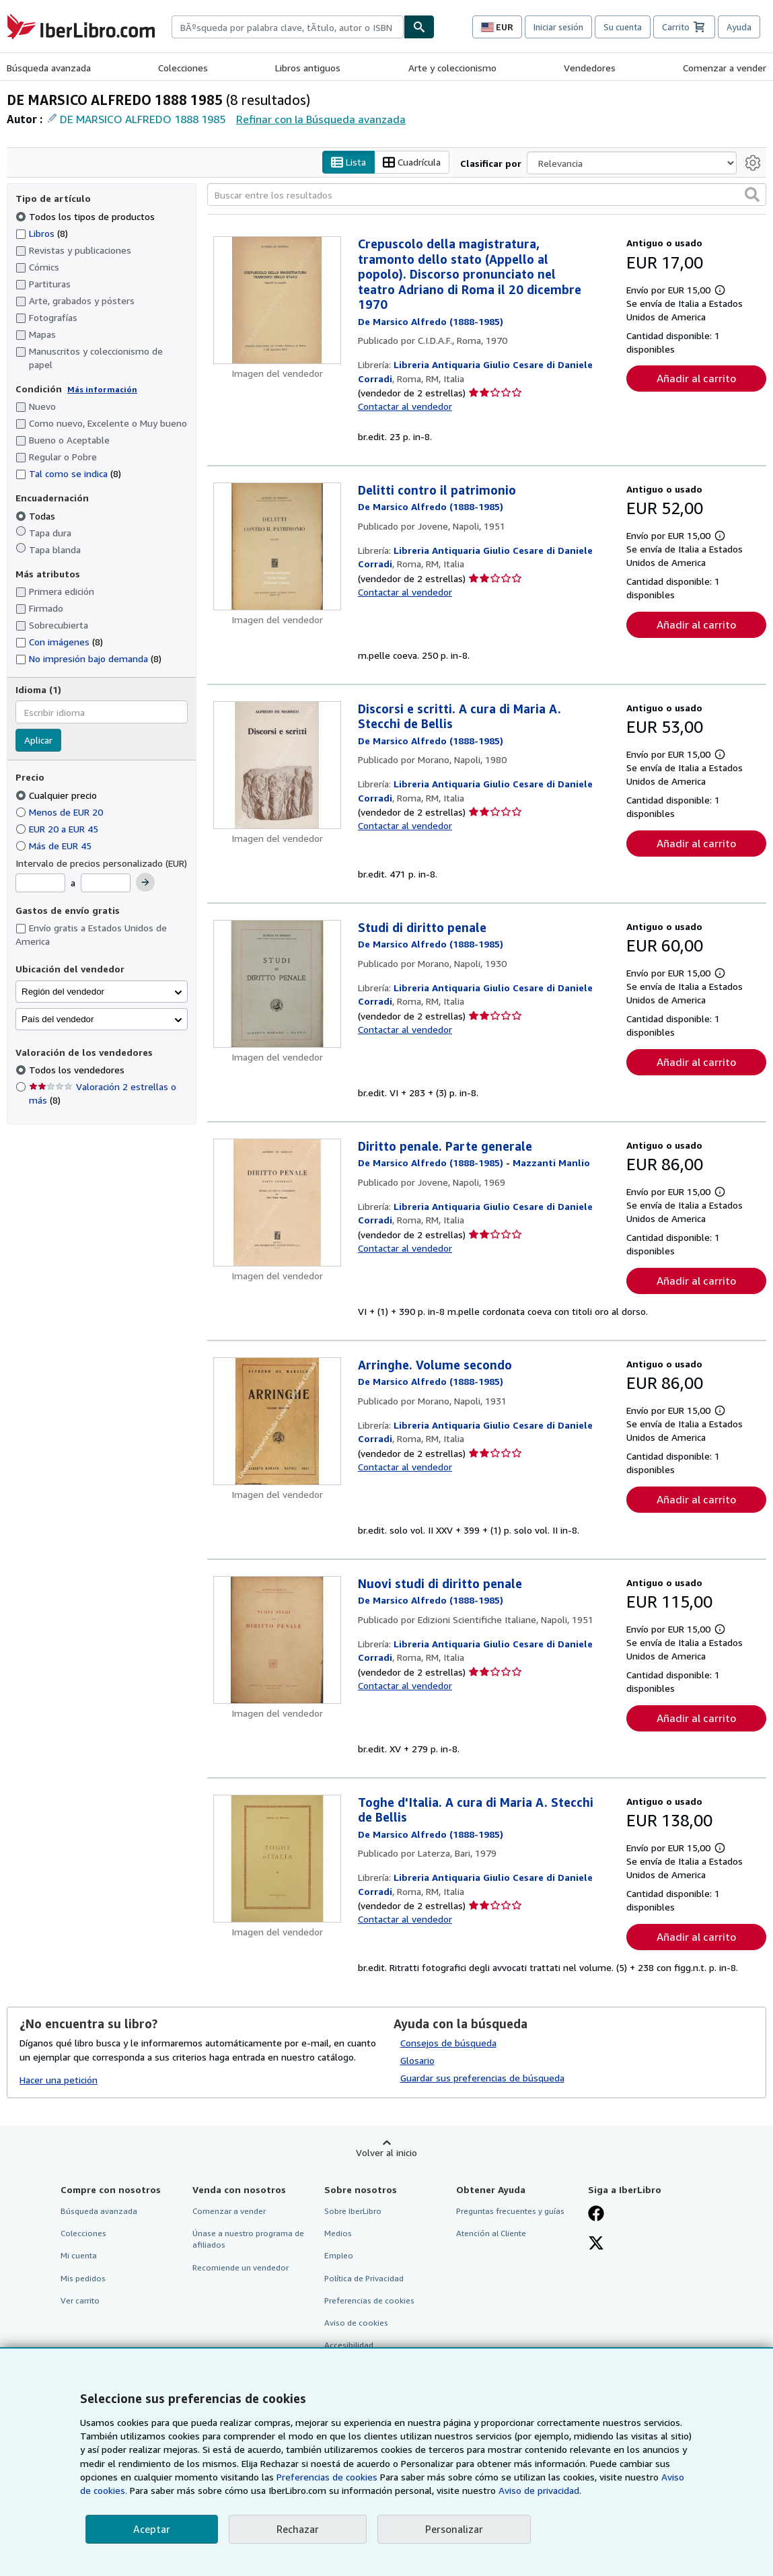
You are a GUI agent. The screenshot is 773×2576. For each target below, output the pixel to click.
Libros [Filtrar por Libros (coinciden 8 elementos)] (41, 233)
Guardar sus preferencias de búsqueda (482, 2078)
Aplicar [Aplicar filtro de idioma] (38, 740)
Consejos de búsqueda (448, 2043)
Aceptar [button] (151, 2529)
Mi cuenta (79, 2256)
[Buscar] (419, 26)
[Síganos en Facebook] (596, 2215)
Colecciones (183, 67)
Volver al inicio (386, 2153)
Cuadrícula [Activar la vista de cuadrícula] (412, 162)
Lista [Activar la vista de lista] (348, 162)
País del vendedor (58, 1019)
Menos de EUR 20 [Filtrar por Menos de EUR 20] (60, 812)
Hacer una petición (59, 2079)
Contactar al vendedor (405, 407)
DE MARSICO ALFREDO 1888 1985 (142, 119)
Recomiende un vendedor (240, 2267)
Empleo (338, 2256)
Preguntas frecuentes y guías (510, 2212)
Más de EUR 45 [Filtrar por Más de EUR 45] (54, 845)
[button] (752, 195)
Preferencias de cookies (327, 2476)
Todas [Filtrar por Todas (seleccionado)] (36, 516)
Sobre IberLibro (352, 2212)
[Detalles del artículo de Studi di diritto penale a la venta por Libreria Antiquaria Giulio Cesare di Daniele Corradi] (277, 984)
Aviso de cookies (356, 2323)
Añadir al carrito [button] (696, 379)
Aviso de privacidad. (540, 2490)
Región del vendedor (63, 992)
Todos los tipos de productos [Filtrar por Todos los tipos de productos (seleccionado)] (86, 216)
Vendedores (590, 67)
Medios (338, 2234)
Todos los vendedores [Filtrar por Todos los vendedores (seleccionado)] (78, 1070)
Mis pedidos (83, 2278)
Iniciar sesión (558, 27)
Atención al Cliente (491, 2234)
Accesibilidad (348, 2345)
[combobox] (288, 26)
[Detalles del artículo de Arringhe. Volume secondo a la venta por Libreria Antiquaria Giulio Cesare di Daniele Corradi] (277, 1421)
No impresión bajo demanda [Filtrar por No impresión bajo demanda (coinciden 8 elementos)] (88, 658)
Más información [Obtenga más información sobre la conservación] (102, 389)
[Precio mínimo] (40, 883)
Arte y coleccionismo (452, 67)
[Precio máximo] (106, 883)
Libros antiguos (307, 67)
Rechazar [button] (298, 2529)
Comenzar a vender (724, 67)
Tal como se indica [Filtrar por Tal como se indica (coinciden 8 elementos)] (68, 474)
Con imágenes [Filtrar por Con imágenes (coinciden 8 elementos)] (59, 642)
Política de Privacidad (364, 2278)
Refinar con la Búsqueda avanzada (321, 119)
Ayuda (739, 27)
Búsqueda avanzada (49, 67)
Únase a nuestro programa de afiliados (248, 2239)
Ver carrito (80, 2300)
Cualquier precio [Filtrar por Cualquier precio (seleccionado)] (57, 795)
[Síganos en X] (596, 2245)
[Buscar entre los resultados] (486, 195)
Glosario (417, 2061)
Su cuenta (622, 27)
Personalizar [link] (454, 2529)
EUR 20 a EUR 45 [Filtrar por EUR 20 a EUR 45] (58, 828)
